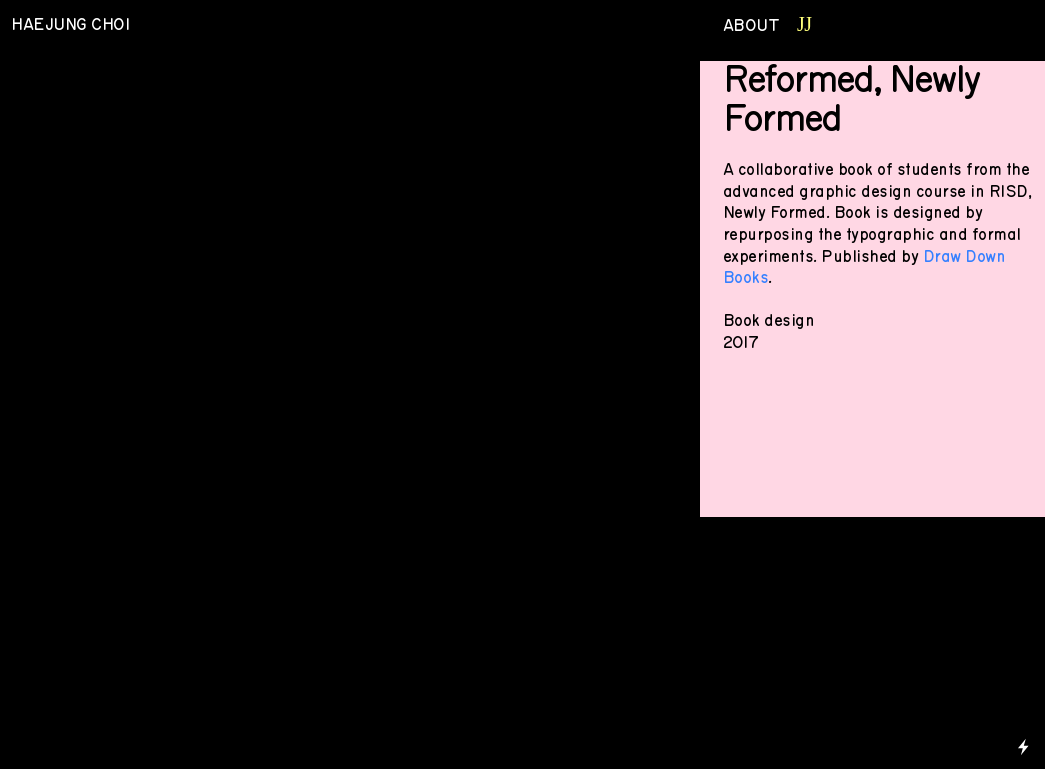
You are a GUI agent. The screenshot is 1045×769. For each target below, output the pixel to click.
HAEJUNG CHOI (73, 25)
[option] (344, 283)
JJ (804, 24)
